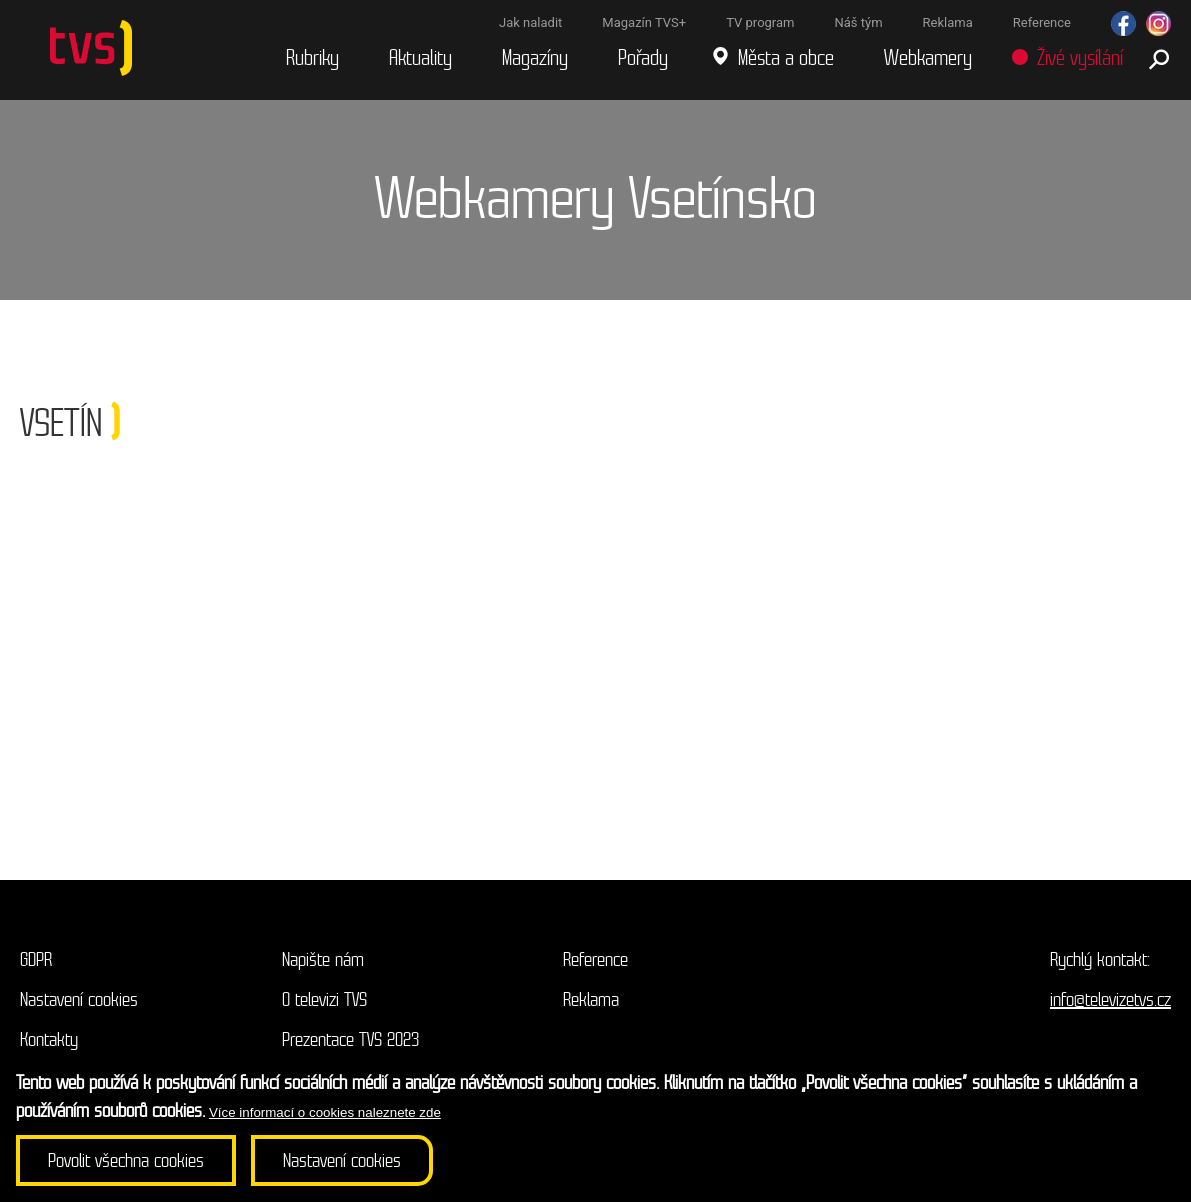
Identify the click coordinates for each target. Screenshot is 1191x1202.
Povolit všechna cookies (126, 1160)
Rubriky (312, 58)
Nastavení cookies (79, 999)
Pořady (643, 58)
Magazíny (535, 58)
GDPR (36, 959)
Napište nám (323, 959)
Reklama (591, 999)
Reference (595, 959)
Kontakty (49, 1039)
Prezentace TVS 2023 (350, 1039)
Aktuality (420, 58)
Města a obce (786, 58)
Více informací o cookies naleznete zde (325, 1112)
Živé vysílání (1080, 58)
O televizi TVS (324, 999)
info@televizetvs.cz (1110, 999)
